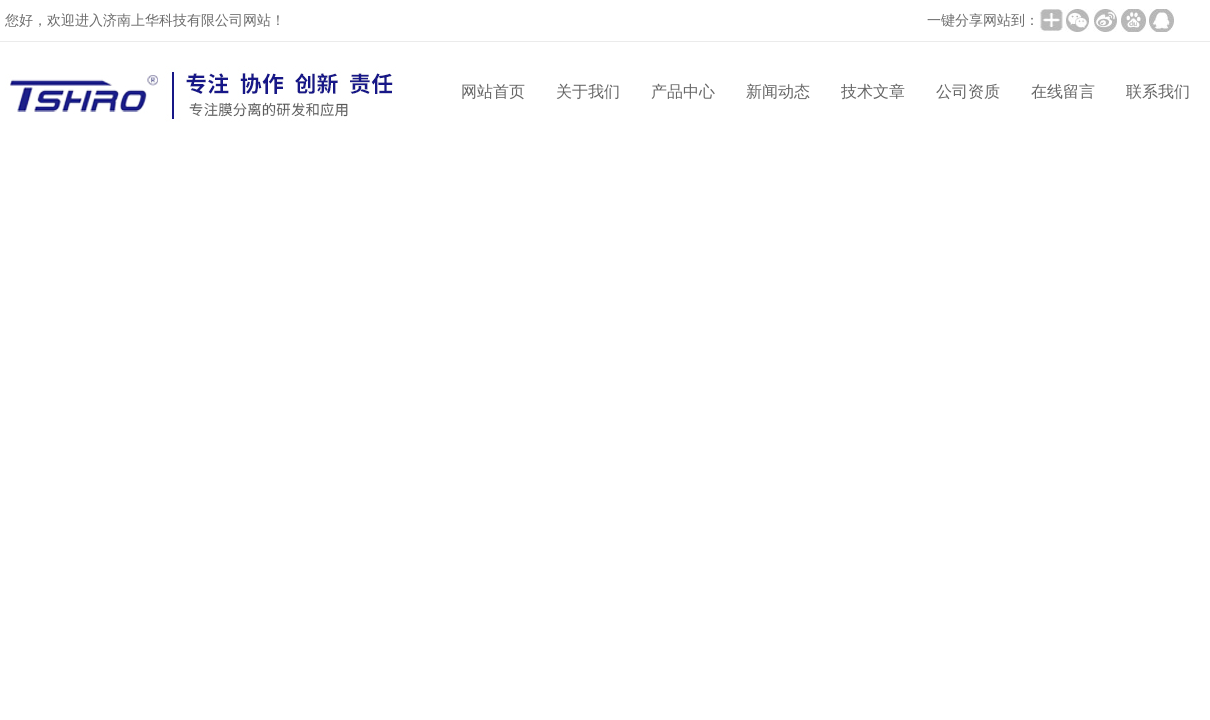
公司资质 (968, 91)
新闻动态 (778, 91)
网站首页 (493, 91)
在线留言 (1063, 91)
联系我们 (1158, 91)
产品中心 (683, 91)
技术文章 (873, 91)
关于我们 (588, 91)
